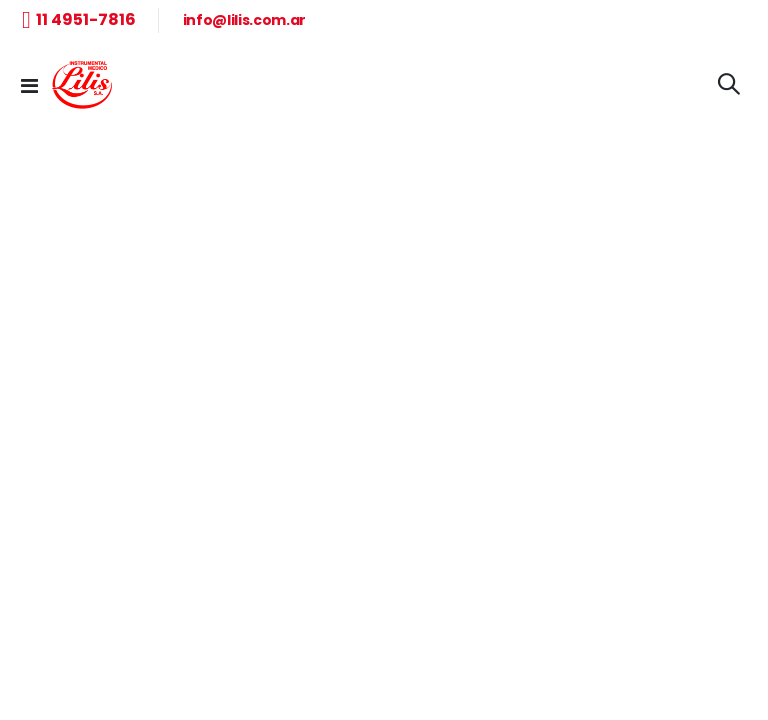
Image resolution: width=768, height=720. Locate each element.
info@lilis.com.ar (244, 20)
